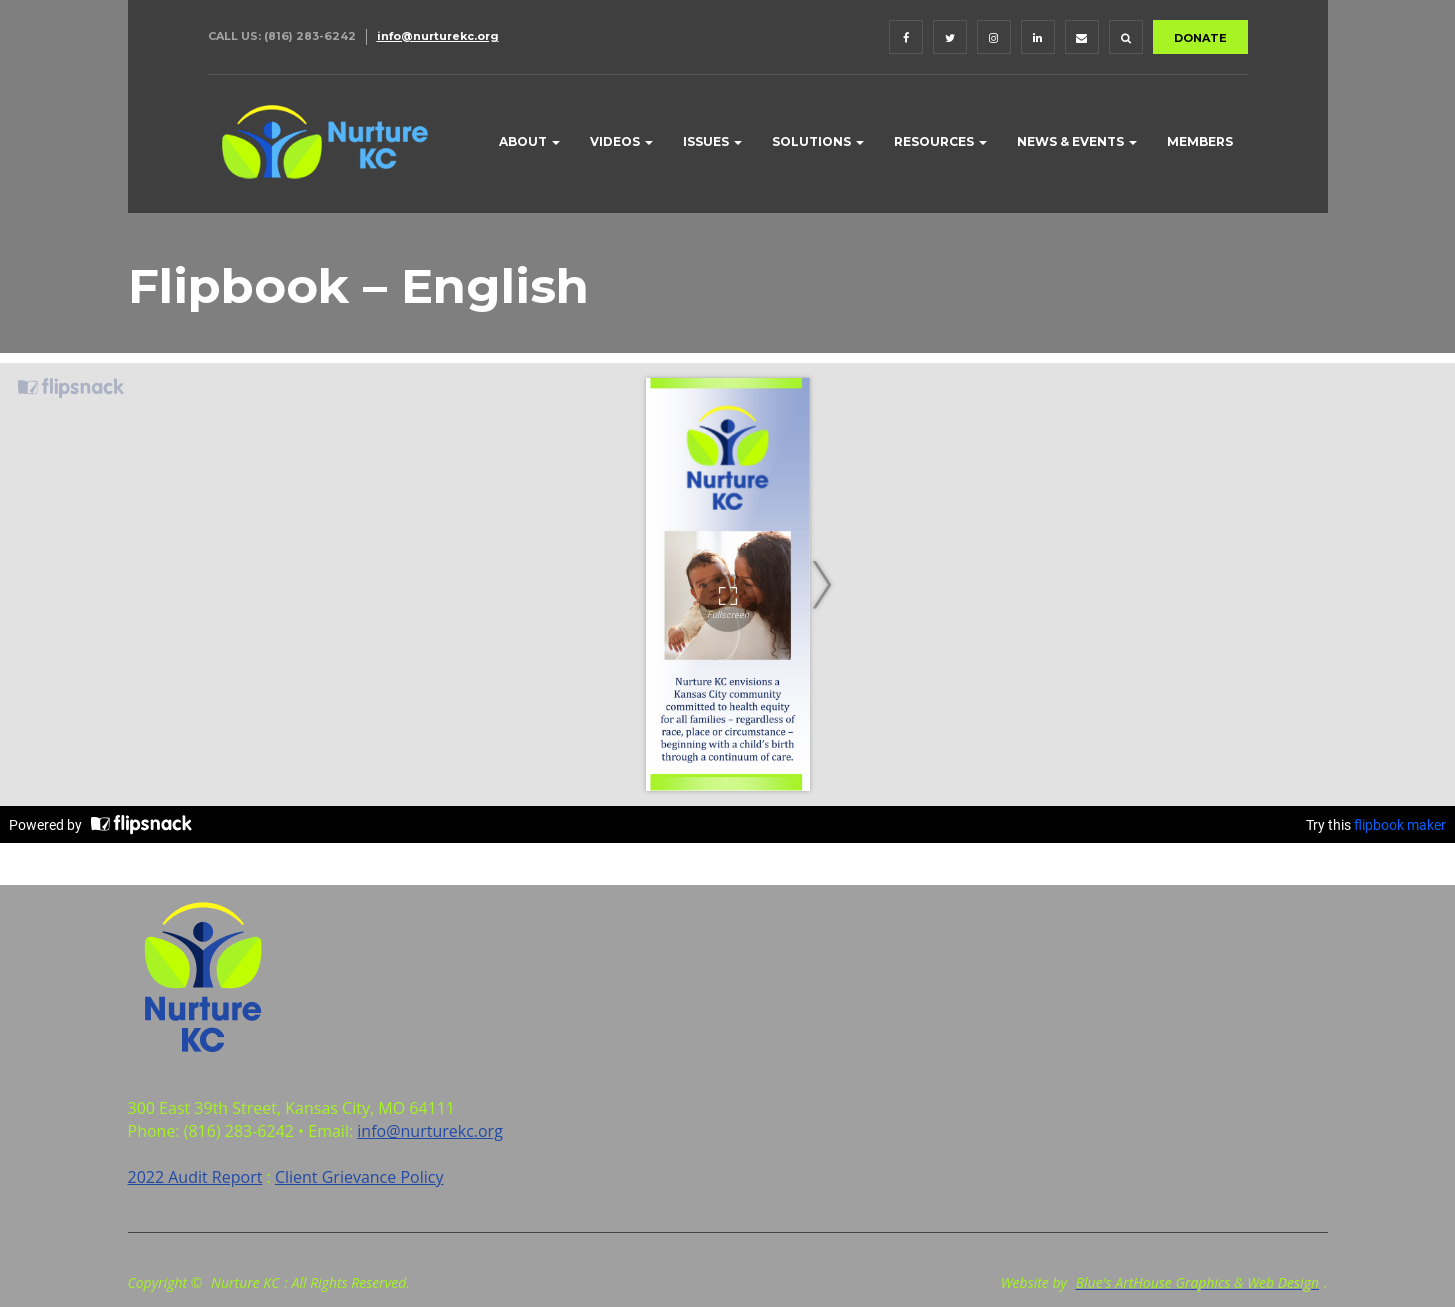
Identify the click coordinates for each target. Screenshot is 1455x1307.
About (529, 141)
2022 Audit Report (195, 1177)
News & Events (1077, 141)
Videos (621, 141)
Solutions (818, 141)
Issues (712, 141)
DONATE (1200, 38)
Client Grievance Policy (359, 1177)
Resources (940, 141)
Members (1200, 141)
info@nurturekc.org (438, 36)
